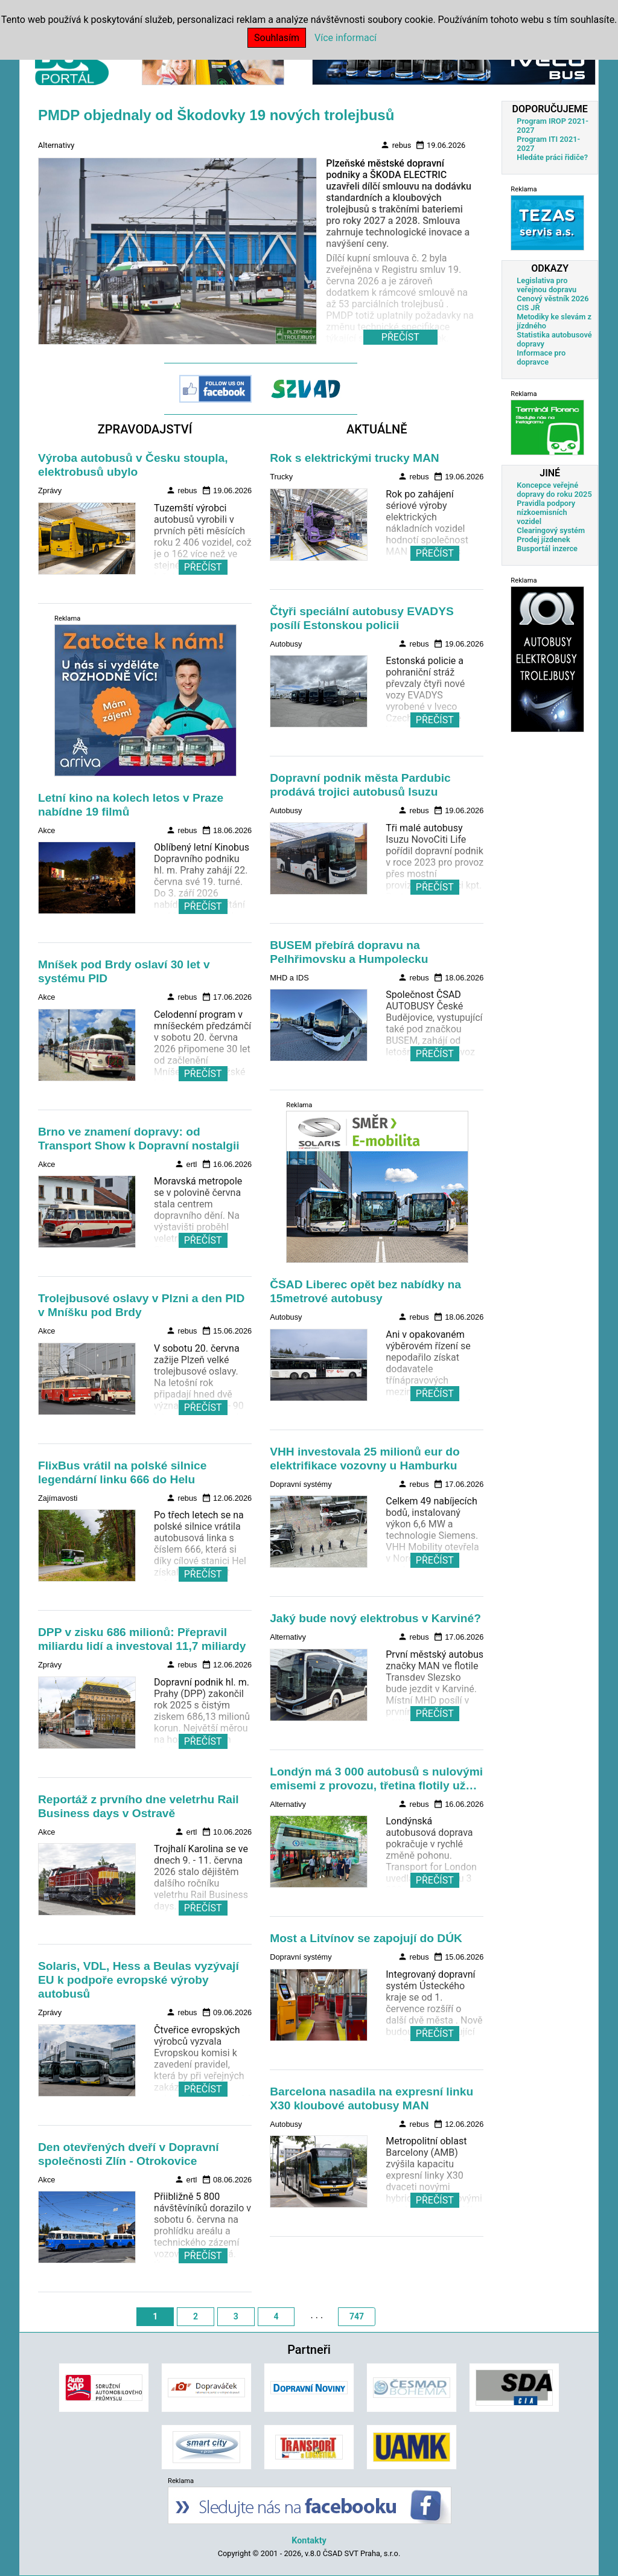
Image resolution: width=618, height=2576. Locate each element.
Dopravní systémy (300, 1484)
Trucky (281, 476)
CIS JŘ (528, 307)
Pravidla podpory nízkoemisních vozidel (546, 512)
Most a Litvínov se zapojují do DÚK (366, 1938)
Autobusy (286, 643)
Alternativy (56, 145)
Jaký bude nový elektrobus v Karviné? (375, 1618)
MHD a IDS (289, 977)
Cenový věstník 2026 (552, 298)
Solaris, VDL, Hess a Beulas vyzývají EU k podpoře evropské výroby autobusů (138, 1980)
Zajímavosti (57, 1498)
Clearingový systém (551, 530)
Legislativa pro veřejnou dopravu (546, 285)
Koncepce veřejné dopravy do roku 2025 (554, 490)
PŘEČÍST (203, 567)
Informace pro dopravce (541, 357)
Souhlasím (276, 37)
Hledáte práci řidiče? (552, 157)
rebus (395, 145)
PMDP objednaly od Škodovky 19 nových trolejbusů (216, 115)
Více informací (345, 37)
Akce (46, 830)
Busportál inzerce (547, 548)
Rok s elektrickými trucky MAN (354, 458)
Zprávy (50, 490)
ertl (185, 1164)
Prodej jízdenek (543, 539)
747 (356, 2316)
